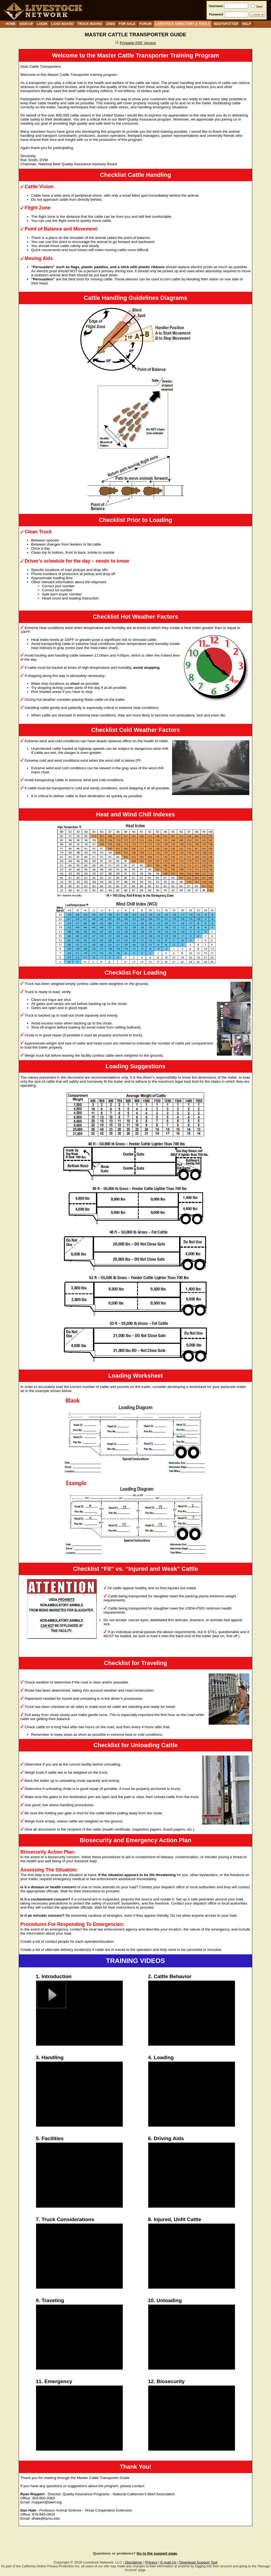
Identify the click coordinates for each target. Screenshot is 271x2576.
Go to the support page (157, 2553)
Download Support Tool (198, 2562)
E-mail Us (168, 2562)
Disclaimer (133, 2562)
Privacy (151, 2562)
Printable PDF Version (138, 43)
